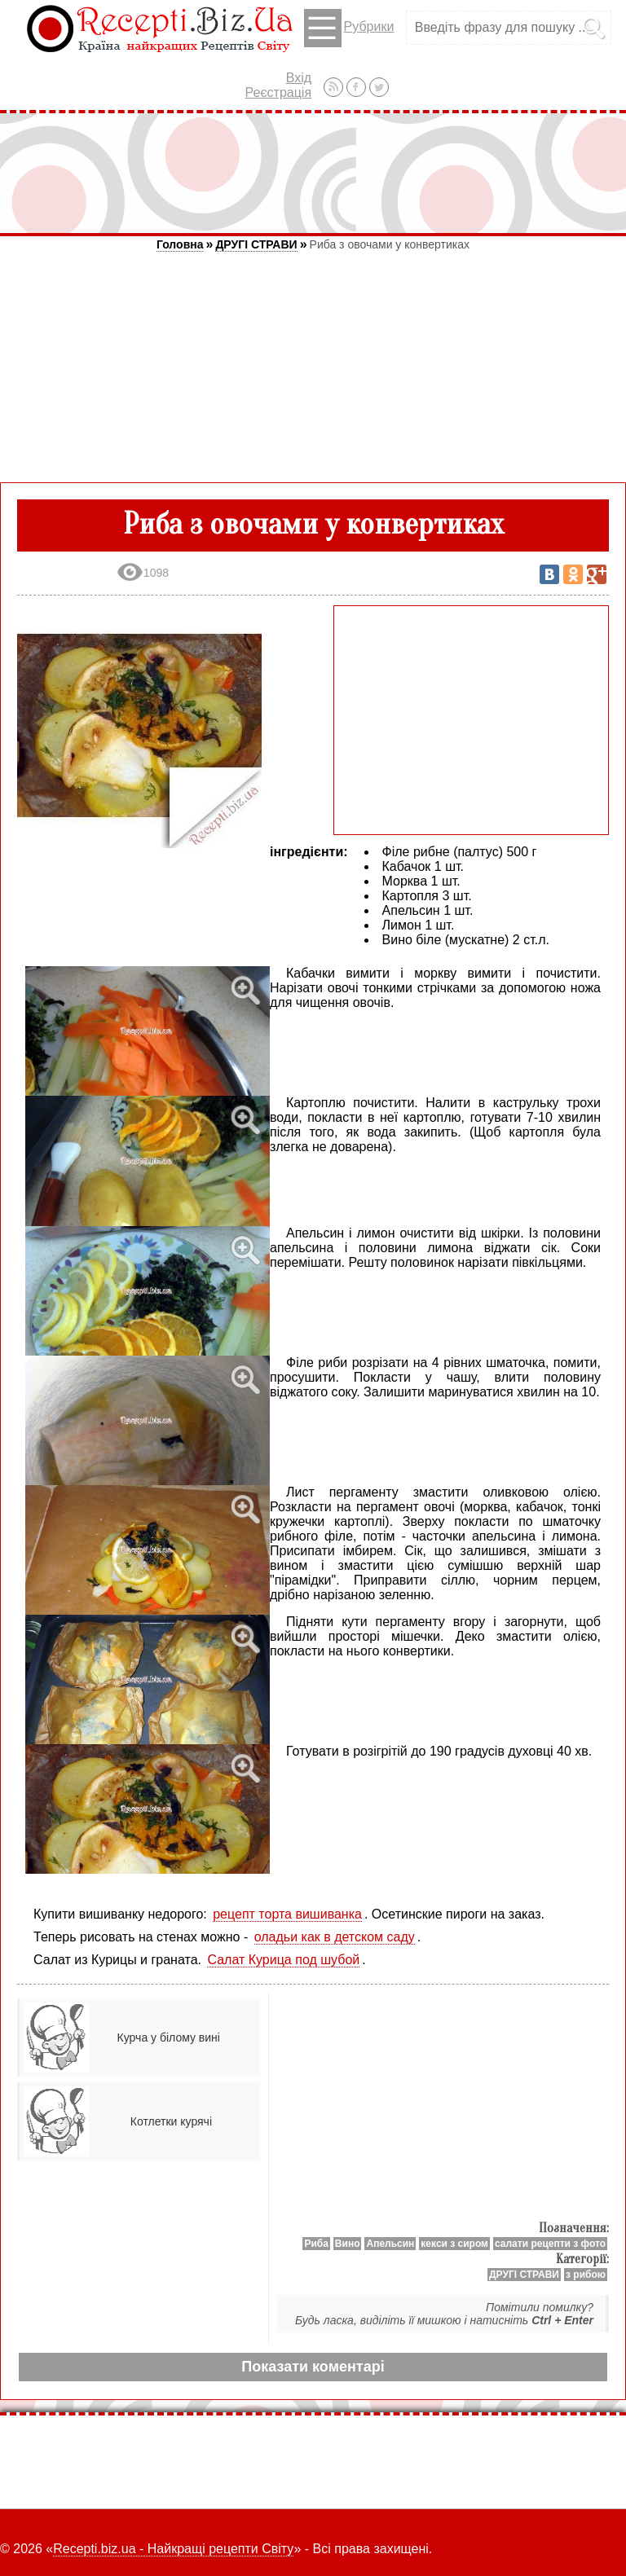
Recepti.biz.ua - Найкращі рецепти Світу (173, 2549)
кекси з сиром (454, 2243)
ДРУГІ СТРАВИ (256, 244)
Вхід (298, 78)
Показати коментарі (312, 2366)
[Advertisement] (313, 172)
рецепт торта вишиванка (287, 1914)
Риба (316, 2243)
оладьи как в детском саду (334, 1937)
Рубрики (349, 28)
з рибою (586, 2274)
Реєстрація (278, 92)
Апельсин (390, 2243)
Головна (180, 244)
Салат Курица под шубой (283, 1960)
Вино (347, 2243)
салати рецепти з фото (550, 2243)
